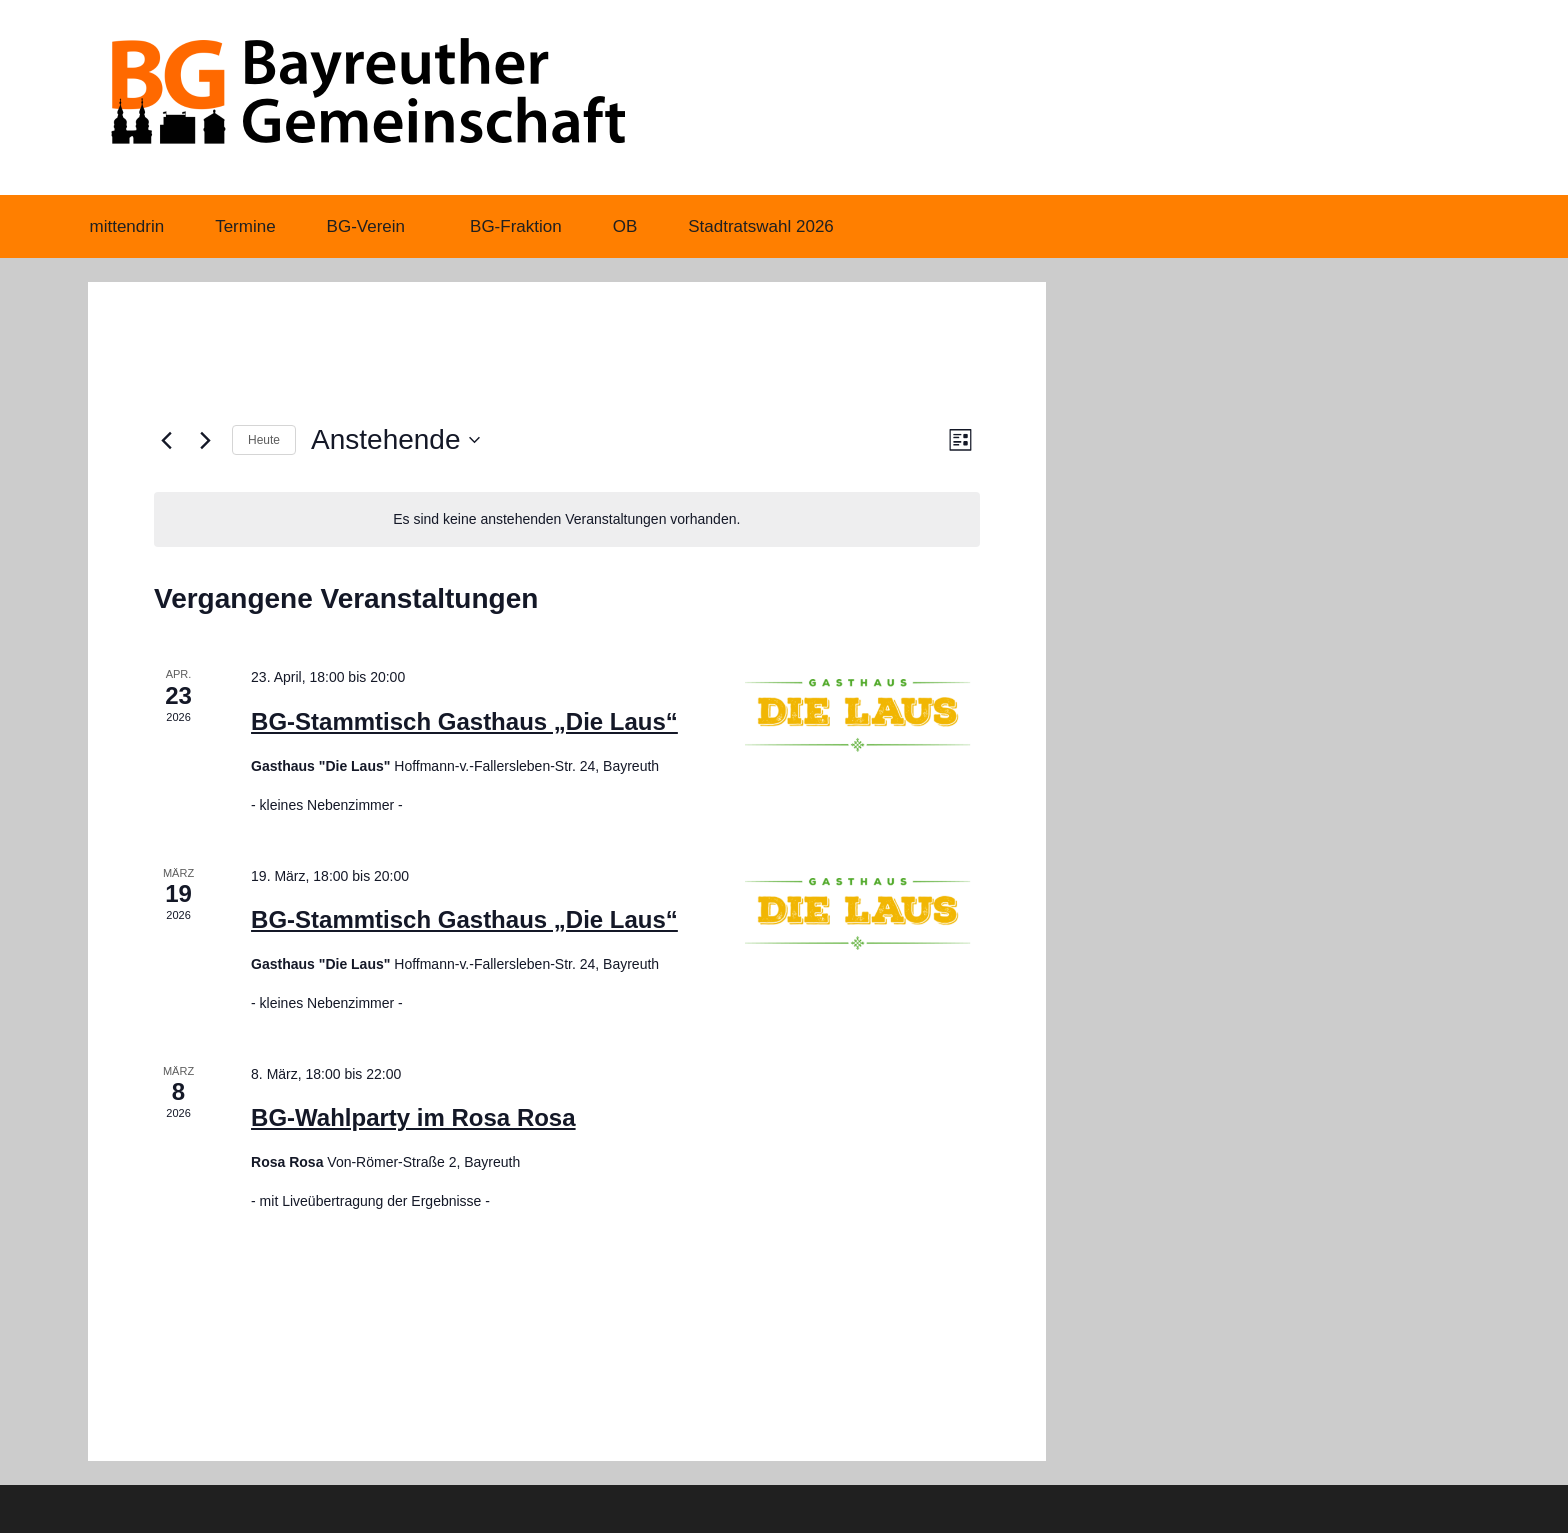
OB (625, 226)
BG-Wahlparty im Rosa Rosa (413, 1117)
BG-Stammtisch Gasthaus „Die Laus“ (464, 721)
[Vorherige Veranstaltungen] (166, 440)
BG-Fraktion (516, 226)
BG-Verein (377, 226)
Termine (245, 226)
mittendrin (127, 226)
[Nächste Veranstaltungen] (205, 440)
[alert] (567, 519)
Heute (264, 440)
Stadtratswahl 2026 (761, 226)
